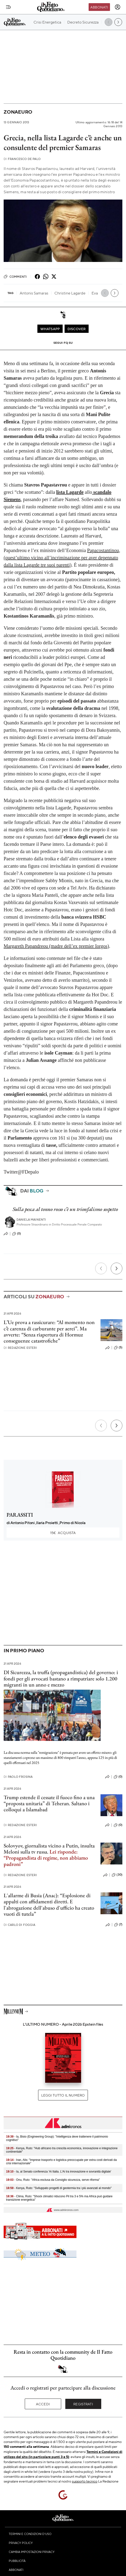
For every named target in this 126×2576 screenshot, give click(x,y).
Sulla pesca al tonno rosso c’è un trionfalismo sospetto (65, 1209)
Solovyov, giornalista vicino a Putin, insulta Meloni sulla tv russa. (49, 1855)
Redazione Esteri (20, 1348)
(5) (118, 1348)
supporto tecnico (84, 2481)
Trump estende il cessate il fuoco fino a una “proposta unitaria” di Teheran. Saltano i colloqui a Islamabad (49, 1803)
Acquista (63, 1532)
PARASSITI (20, 1514)
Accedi (43, 2404)
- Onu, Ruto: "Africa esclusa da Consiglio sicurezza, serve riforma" (53, 2180)
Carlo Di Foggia (19, 1925)
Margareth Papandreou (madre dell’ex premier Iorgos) (56, 946)
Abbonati (99, 7)
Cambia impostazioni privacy (32, 2552)
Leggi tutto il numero (63, 2095)
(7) (118, 1925)
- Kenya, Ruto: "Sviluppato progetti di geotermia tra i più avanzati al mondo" (59, 2188)
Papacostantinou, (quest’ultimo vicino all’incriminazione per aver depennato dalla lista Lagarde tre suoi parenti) (62, 558)
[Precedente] (101, 1268)
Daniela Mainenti (31, 1219)
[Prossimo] (116, 1268)
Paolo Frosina (18, 1777)
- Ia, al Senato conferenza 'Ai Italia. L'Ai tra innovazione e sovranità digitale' (58, 2171)
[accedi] (117, 7)
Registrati (83, 2404)
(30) (117, 1875)
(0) (16, 1234)
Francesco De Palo (22, 159)
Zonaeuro (18, 112)
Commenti (15, 276)
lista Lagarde (70, 492)
